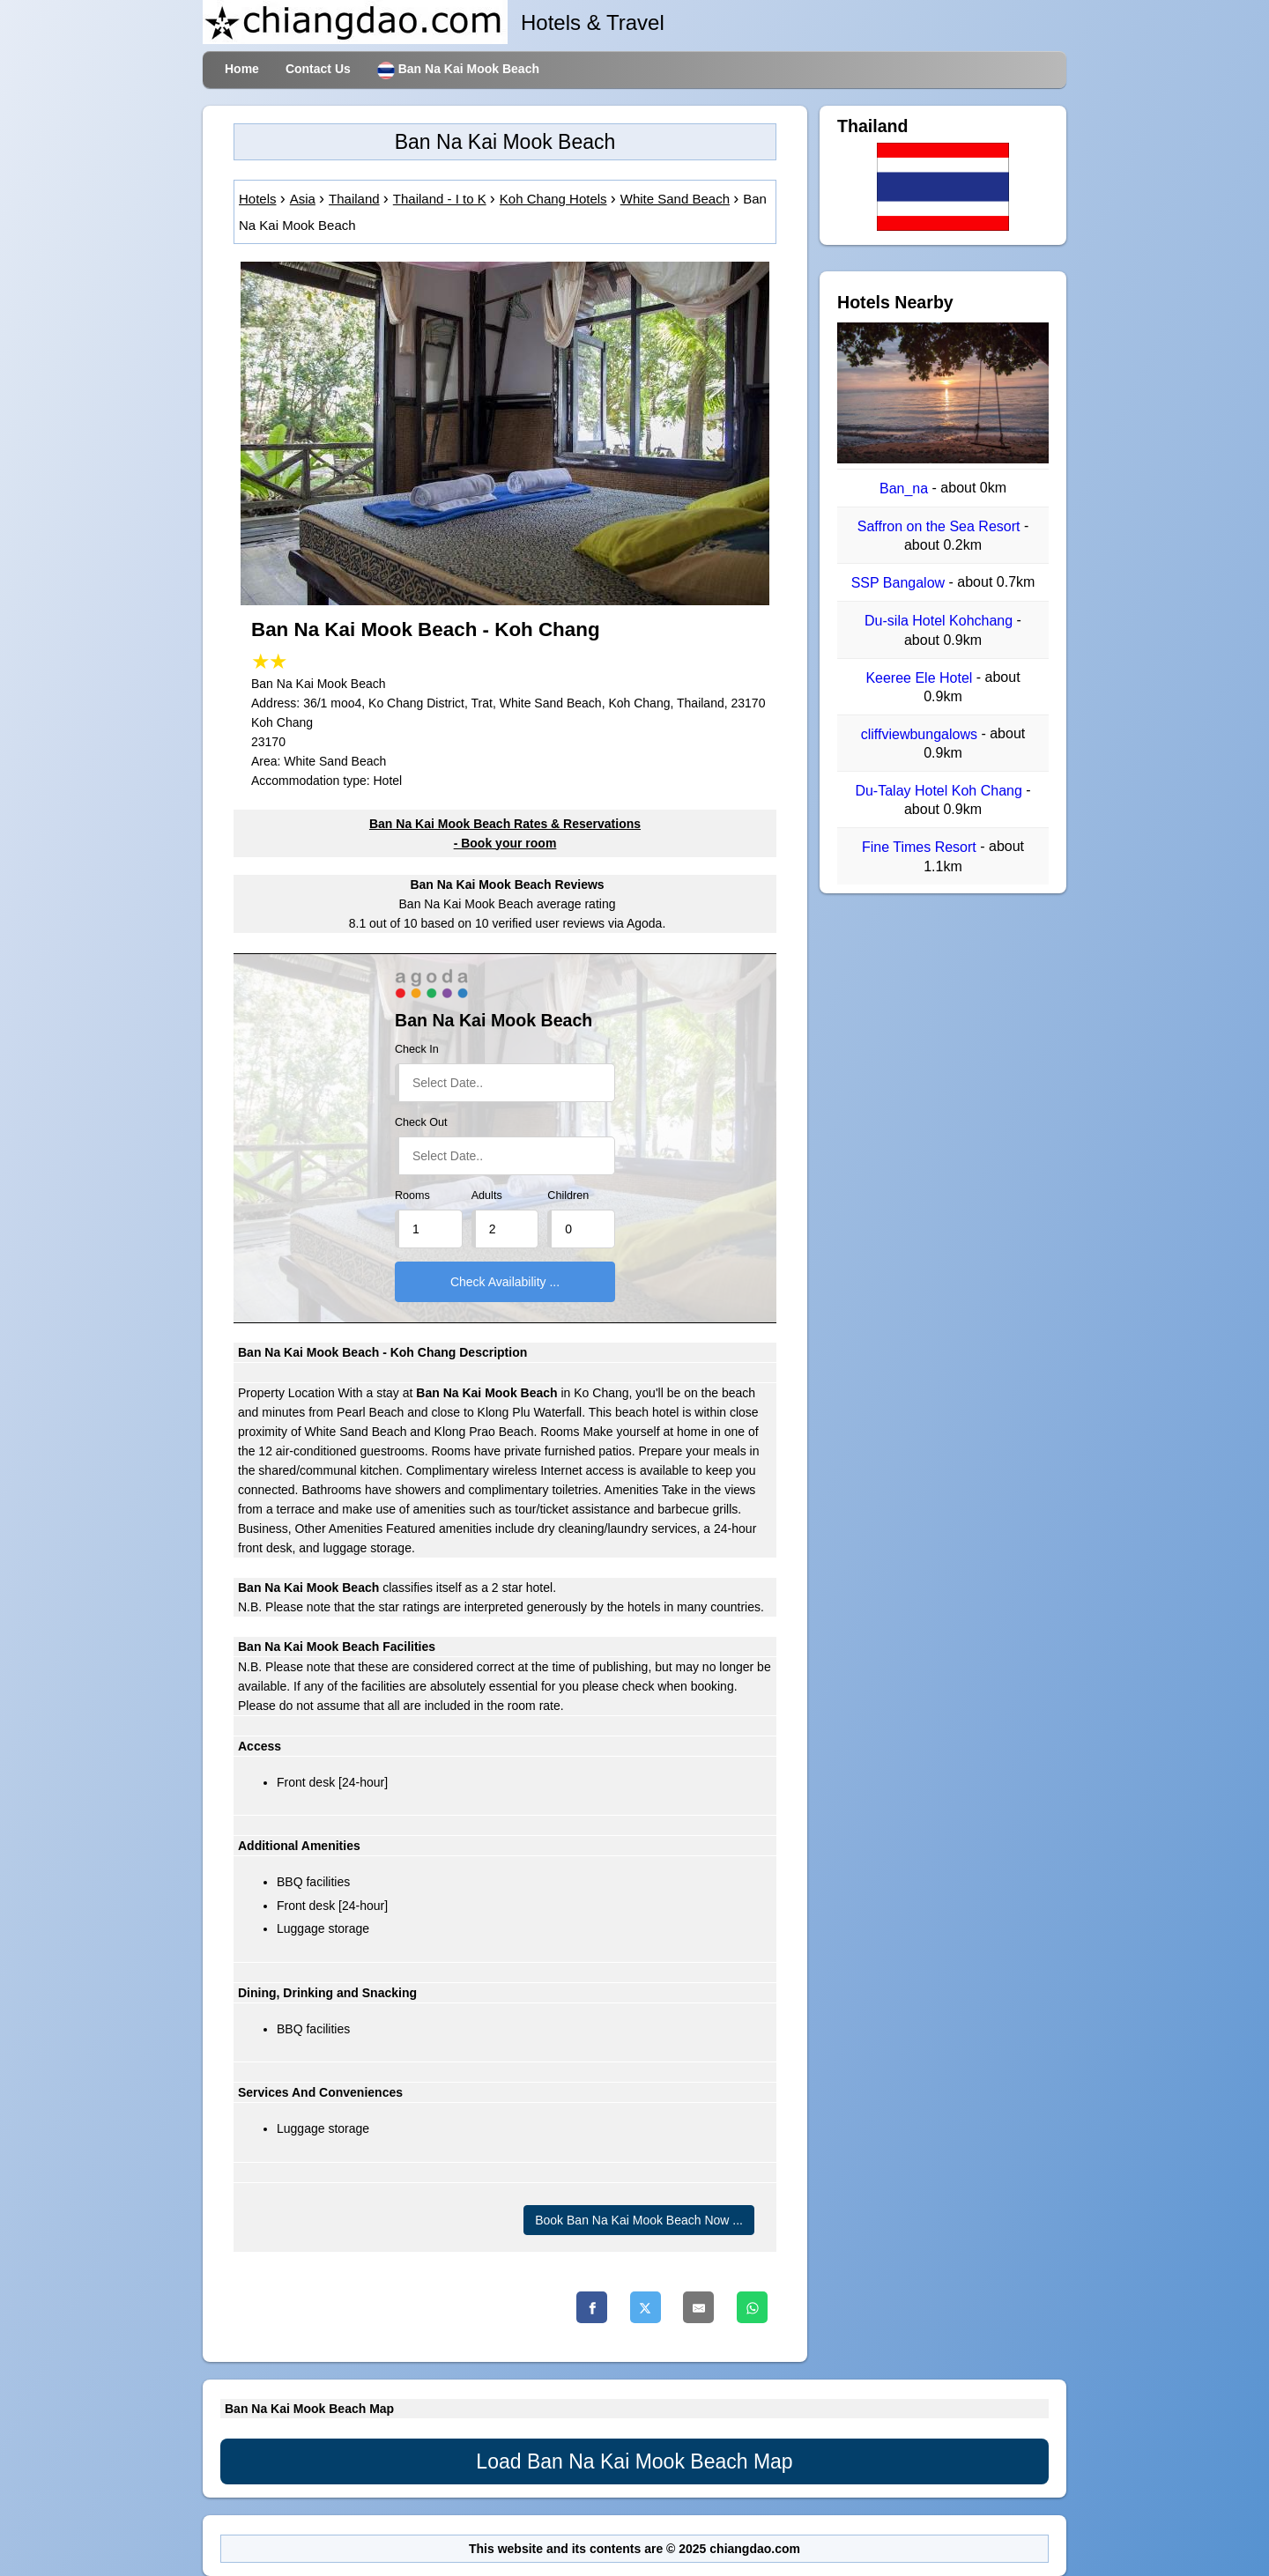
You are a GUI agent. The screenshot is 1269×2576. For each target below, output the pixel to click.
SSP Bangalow (900, 582)
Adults (486, 1195)
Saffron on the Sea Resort (940, 526)
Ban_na (905, 488)
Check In (417, 1049)
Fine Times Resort (921, 847)
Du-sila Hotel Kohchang (941, 621)
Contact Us (318, 69)
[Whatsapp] (752, 2307)
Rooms (412, 1195)
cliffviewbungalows (921, 734)
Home (242, 69)
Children (568, 1195)
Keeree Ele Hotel (920, 677)
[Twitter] (645, 2307)
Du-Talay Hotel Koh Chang (940, 790)
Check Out (421, 1122)
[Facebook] (591, 2307)
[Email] (698, 2307)
